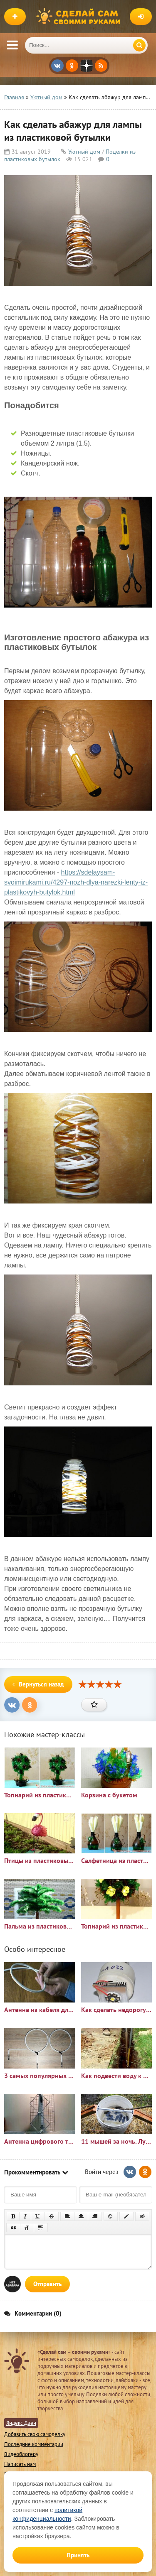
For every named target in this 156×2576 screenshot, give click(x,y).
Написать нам (20, 2464)
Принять (78, 2555)
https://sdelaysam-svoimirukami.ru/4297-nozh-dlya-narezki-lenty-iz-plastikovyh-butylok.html (76, 882)
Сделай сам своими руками (80, 16)
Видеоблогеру (21, 2454)
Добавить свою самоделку (34, 2434)
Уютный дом (84, 151)
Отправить (47, 2284)
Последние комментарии (33, 2444)
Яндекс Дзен (21, 2422)
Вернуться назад (38, 1684)
